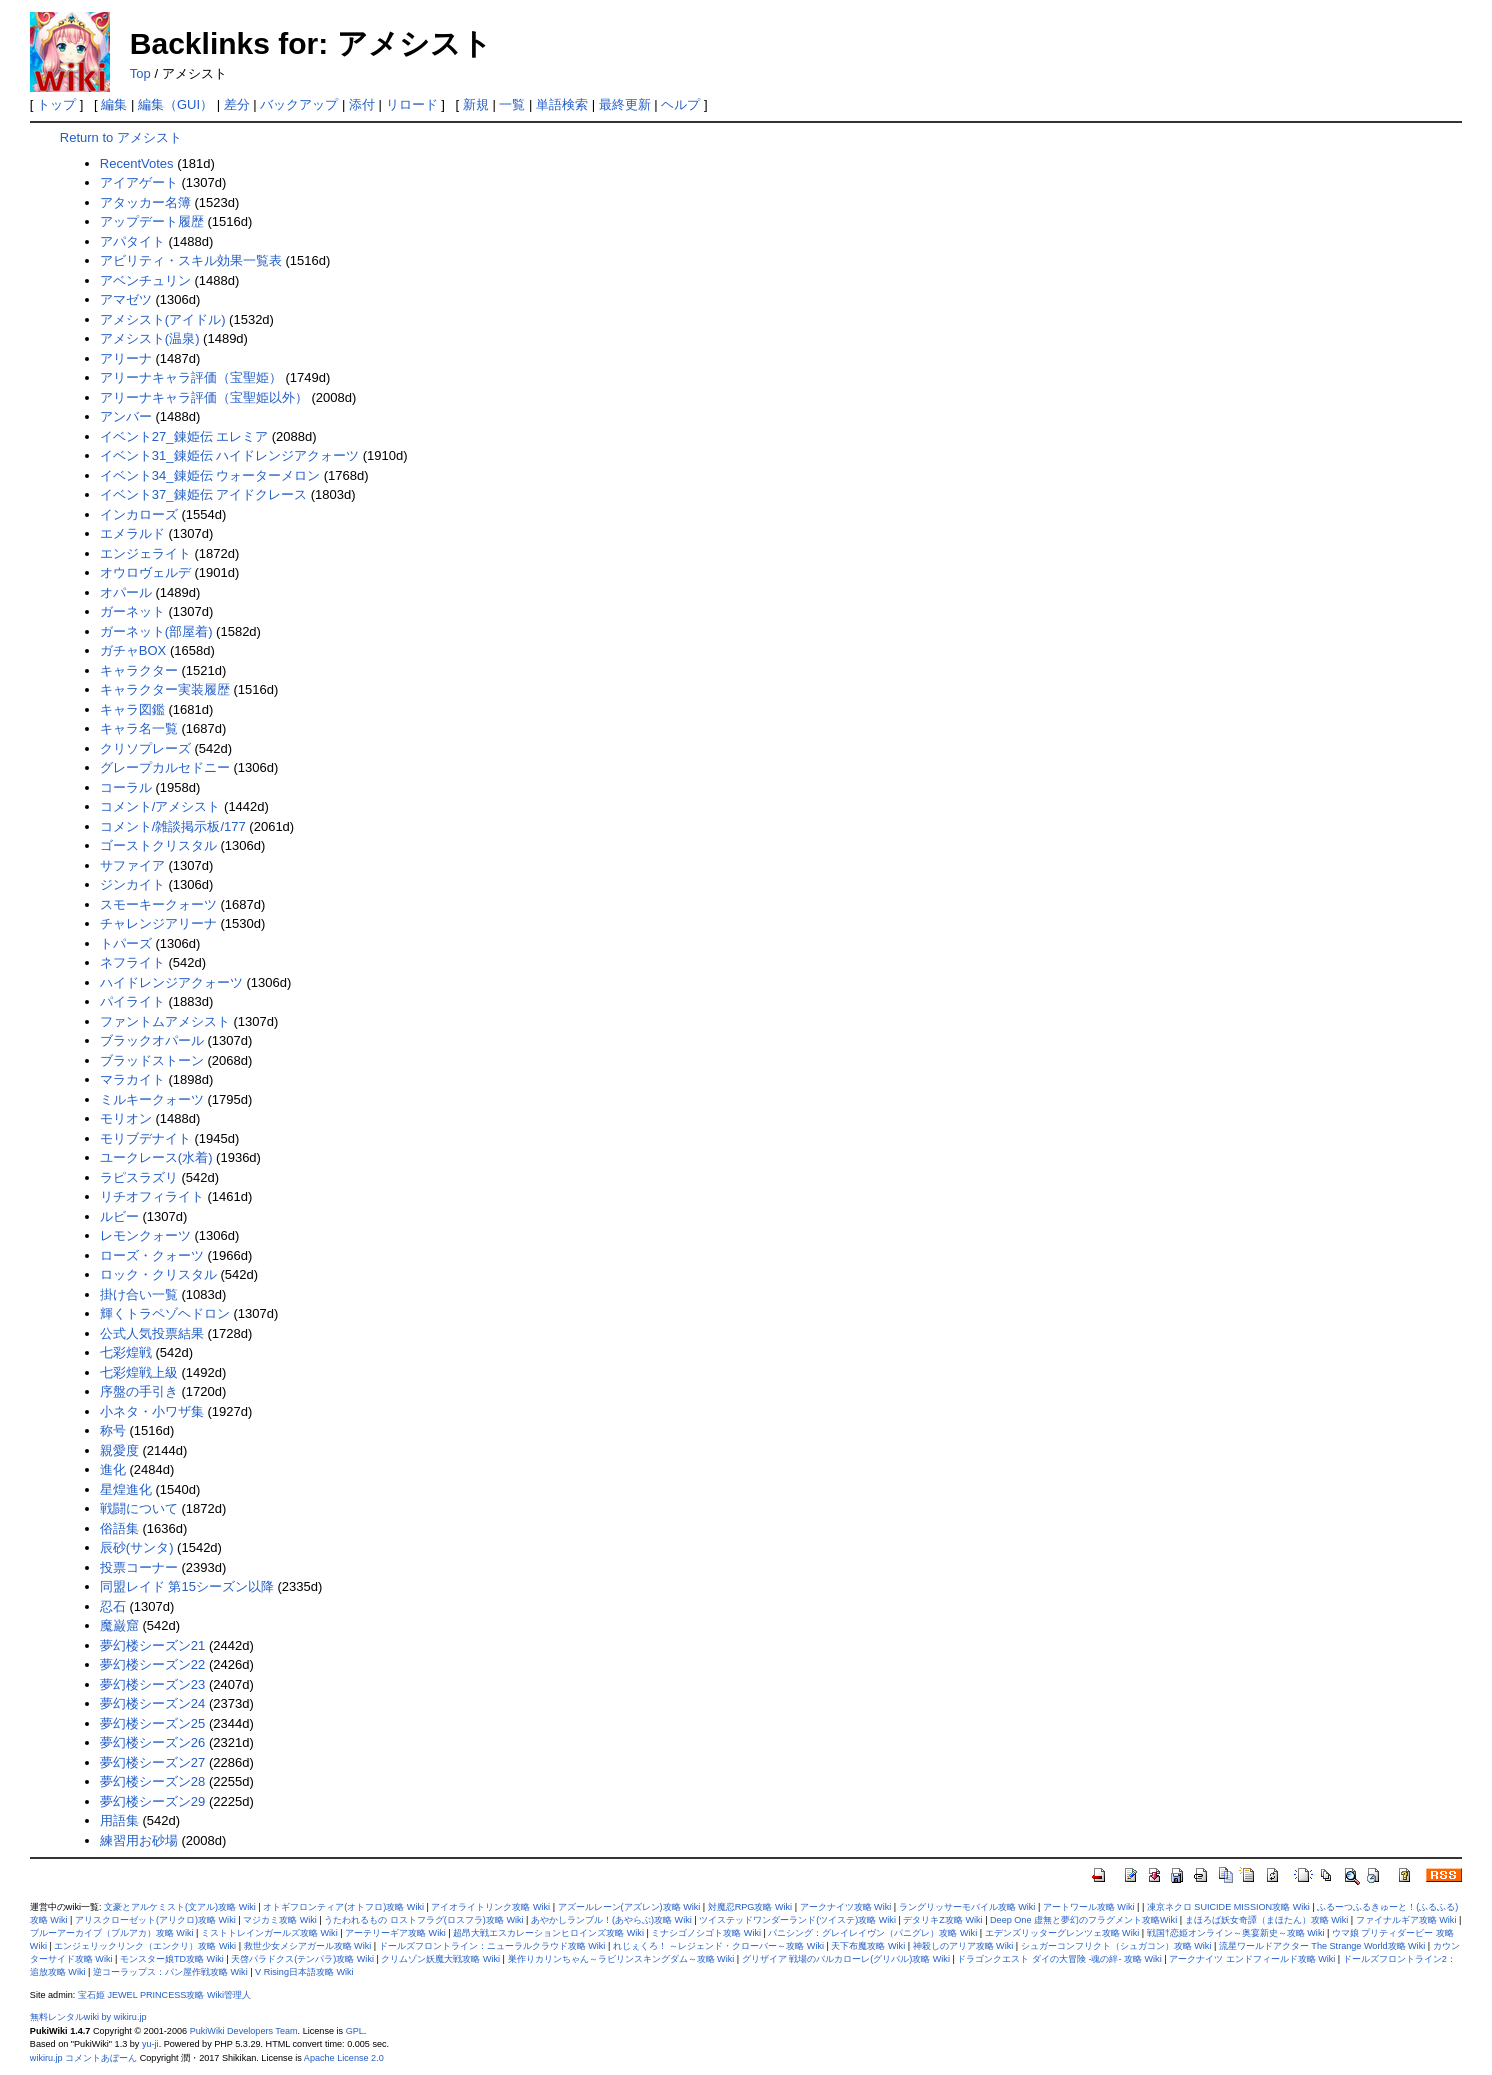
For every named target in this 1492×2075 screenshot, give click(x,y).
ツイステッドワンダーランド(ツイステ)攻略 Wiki (797, 1920)
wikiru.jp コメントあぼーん (83, 2058)
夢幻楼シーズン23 (152, 1684)
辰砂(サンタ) (137, 1547)
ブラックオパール (152, 1040)
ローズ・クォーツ (152, 1255)
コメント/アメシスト (160, 806)
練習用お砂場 (139, 1840)
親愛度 (119, 1450)
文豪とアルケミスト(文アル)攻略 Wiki (180, 1907)
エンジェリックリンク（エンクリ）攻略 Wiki (145, 1946)
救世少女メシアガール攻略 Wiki (308, 1946)
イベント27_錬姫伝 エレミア (184, 436)
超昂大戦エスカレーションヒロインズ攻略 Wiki (548, 1933)
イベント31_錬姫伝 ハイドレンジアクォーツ (229, 455)
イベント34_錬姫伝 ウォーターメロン (210, 475)
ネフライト (132, 962)
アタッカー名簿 (145, 202)
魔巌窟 (119, 1625)
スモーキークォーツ (158, 904)
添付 (362, 104)
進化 (113, 1469)
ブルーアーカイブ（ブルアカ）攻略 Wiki (112, 1933)
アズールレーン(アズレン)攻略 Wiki (629, 1907)
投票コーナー (139, 1567)
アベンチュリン (145, 280)
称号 (113, 1430)
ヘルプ (680, 104)
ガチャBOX (133, 650)
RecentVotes (137, 163)
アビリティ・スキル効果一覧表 (191, 260)
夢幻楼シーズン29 (152, 1801)
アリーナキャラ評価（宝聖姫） (191, 377)
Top (140, 73)
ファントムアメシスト (165, 1021)
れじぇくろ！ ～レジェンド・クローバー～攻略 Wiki (718, 1946)
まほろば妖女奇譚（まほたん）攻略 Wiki (1267, 1920)
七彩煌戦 (126, 1352)
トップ (56, 104)
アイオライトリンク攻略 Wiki (490, 1907)
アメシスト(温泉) (150, 338)
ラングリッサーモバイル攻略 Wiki (967, 1907)
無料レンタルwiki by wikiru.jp (88, 2017)
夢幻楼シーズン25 (152, 1723)
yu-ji (150, 2044)
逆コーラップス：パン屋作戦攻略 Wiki (170, 1972)
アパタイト (132, 241)
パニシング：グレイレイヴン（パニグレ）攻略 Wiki (872, 1933)
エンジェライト (145, 553)
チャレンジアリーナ (158, 923)
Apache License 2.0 (344, 2058)
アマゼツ (126, 299)
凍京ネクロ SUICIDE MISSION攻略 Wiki (1228, 1907)
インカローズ (139, 514)
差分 (237, 104)
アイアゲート (139, 182)
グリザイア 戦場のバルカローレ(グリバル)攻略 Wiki (846, 1959)
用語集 (119, 1820)
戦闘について (139, 1508)
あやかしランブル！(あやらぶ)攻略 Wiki (611, 1920)
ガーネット (132, 611)
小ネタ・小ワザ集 (152, 1411)
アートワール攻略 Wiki (1089, 1907)
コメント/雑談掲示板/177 (173, 826)
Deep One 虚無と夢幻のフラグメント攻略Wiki (1083, 1920)
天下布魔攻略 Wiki (868, 1946)
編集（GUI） (175, 104)
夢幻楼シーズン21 (152, 1645)
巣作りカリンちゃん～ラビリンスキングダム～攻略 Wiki (621, 1959)
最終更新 (625, 104)
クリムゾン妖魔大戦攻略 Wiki (440, 1959)
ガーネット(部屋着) (156, 631)
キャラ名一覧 (139, 728)
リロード (412, 104)
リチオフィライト (152, 1196)
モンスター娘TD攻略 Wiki (172, 1959)
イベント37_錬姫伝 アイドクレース (203, 494)
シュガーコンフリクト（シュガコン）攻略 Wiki (1116, 1946)
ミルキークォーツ (152, 1099)
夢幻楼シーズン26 (152, 1742)
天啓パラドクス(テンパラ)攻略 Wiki (302, 1959)
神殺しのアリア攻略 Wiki (963, 1946)
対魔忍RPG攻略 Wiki (750, 1907)
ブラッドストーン (152, 1060)
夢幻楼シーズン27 (152, 1762)
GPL (355, 2031)
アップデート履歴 (152, 221)
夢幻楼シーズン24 (152, 1703)
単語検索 (562, 104)
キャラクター (139, 670)
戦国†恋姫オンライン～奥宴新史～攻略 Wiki (1236, 1933)
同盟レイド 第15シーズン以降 (187, 1586)
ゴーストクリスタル (158, 845)
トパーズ (126, 943)
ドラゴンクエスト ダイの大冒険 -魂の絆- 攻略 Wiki (1059, 1959)
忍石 (113, 1606)
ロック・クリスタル (158, 1274)
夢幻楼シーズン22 (152, 1664)
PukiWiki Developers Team (244, 2031)
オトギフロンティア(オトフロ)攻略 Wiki (343, 1907)
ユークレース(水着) (156, 1157)
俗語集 (119, 1528)
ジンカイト (132, 884)
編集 (114, 104)
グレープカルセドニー (165, 767)
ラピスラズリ (139, 1177)
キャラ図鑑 (132, 709)
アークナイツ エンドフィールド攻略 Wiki (1252, 1959)
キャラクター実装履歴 (165, 689)
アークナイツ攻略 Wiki (846, 1907)
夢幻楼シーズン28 (152, 1781)
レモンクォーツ (145, 1235)
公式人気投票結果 (152, 1333)
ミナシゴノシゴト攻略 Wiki (706, 1933)
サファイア (132, 865)
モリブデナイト (145, 1138)
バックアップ (299, 104)
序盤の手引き (139, 1391)
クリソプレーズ (145, 748)
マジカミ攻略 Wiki (280, 1920)
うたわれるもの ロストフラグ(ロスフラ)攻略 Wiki (423, 1920)
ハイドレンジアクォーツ (171, 982)
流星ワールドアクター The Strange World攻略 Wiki (1322, 1946)
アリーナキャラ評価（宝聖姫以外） (204, 397)
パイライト (132, 1001)
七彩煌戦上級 (139, 1372)
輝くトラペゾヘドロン (165, 1313)
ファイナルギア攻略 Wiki (1406, 1920)
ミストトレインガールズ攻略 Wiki (269, 1933)
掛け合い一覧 (139, 1294)
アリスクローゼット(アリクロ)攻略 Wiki (155, 1920)
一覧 (512, 104)
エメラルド (132, 533)
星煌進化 (126, 1489)
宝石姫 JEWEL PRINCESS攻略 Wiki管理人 (164, 1995)
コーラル (126, 787)
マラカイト (132, 1079)
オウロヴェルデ (145, 572)
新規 (476, 104)
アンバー (126, 416)
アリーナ (126, 358)
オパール (126, 592)
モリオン (126, 1118)
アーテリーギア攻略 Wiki (395, 1933)
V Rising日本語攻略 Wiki (304, 1972)
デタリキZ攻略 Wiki (942, 1920)
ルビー (119, 1216)
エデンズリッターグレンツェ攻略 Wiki (1062, 1933)
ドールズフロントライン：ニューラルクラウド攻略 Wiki (492, 1946)
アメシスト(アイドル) (163, 319)
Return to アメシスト (121, 137)
